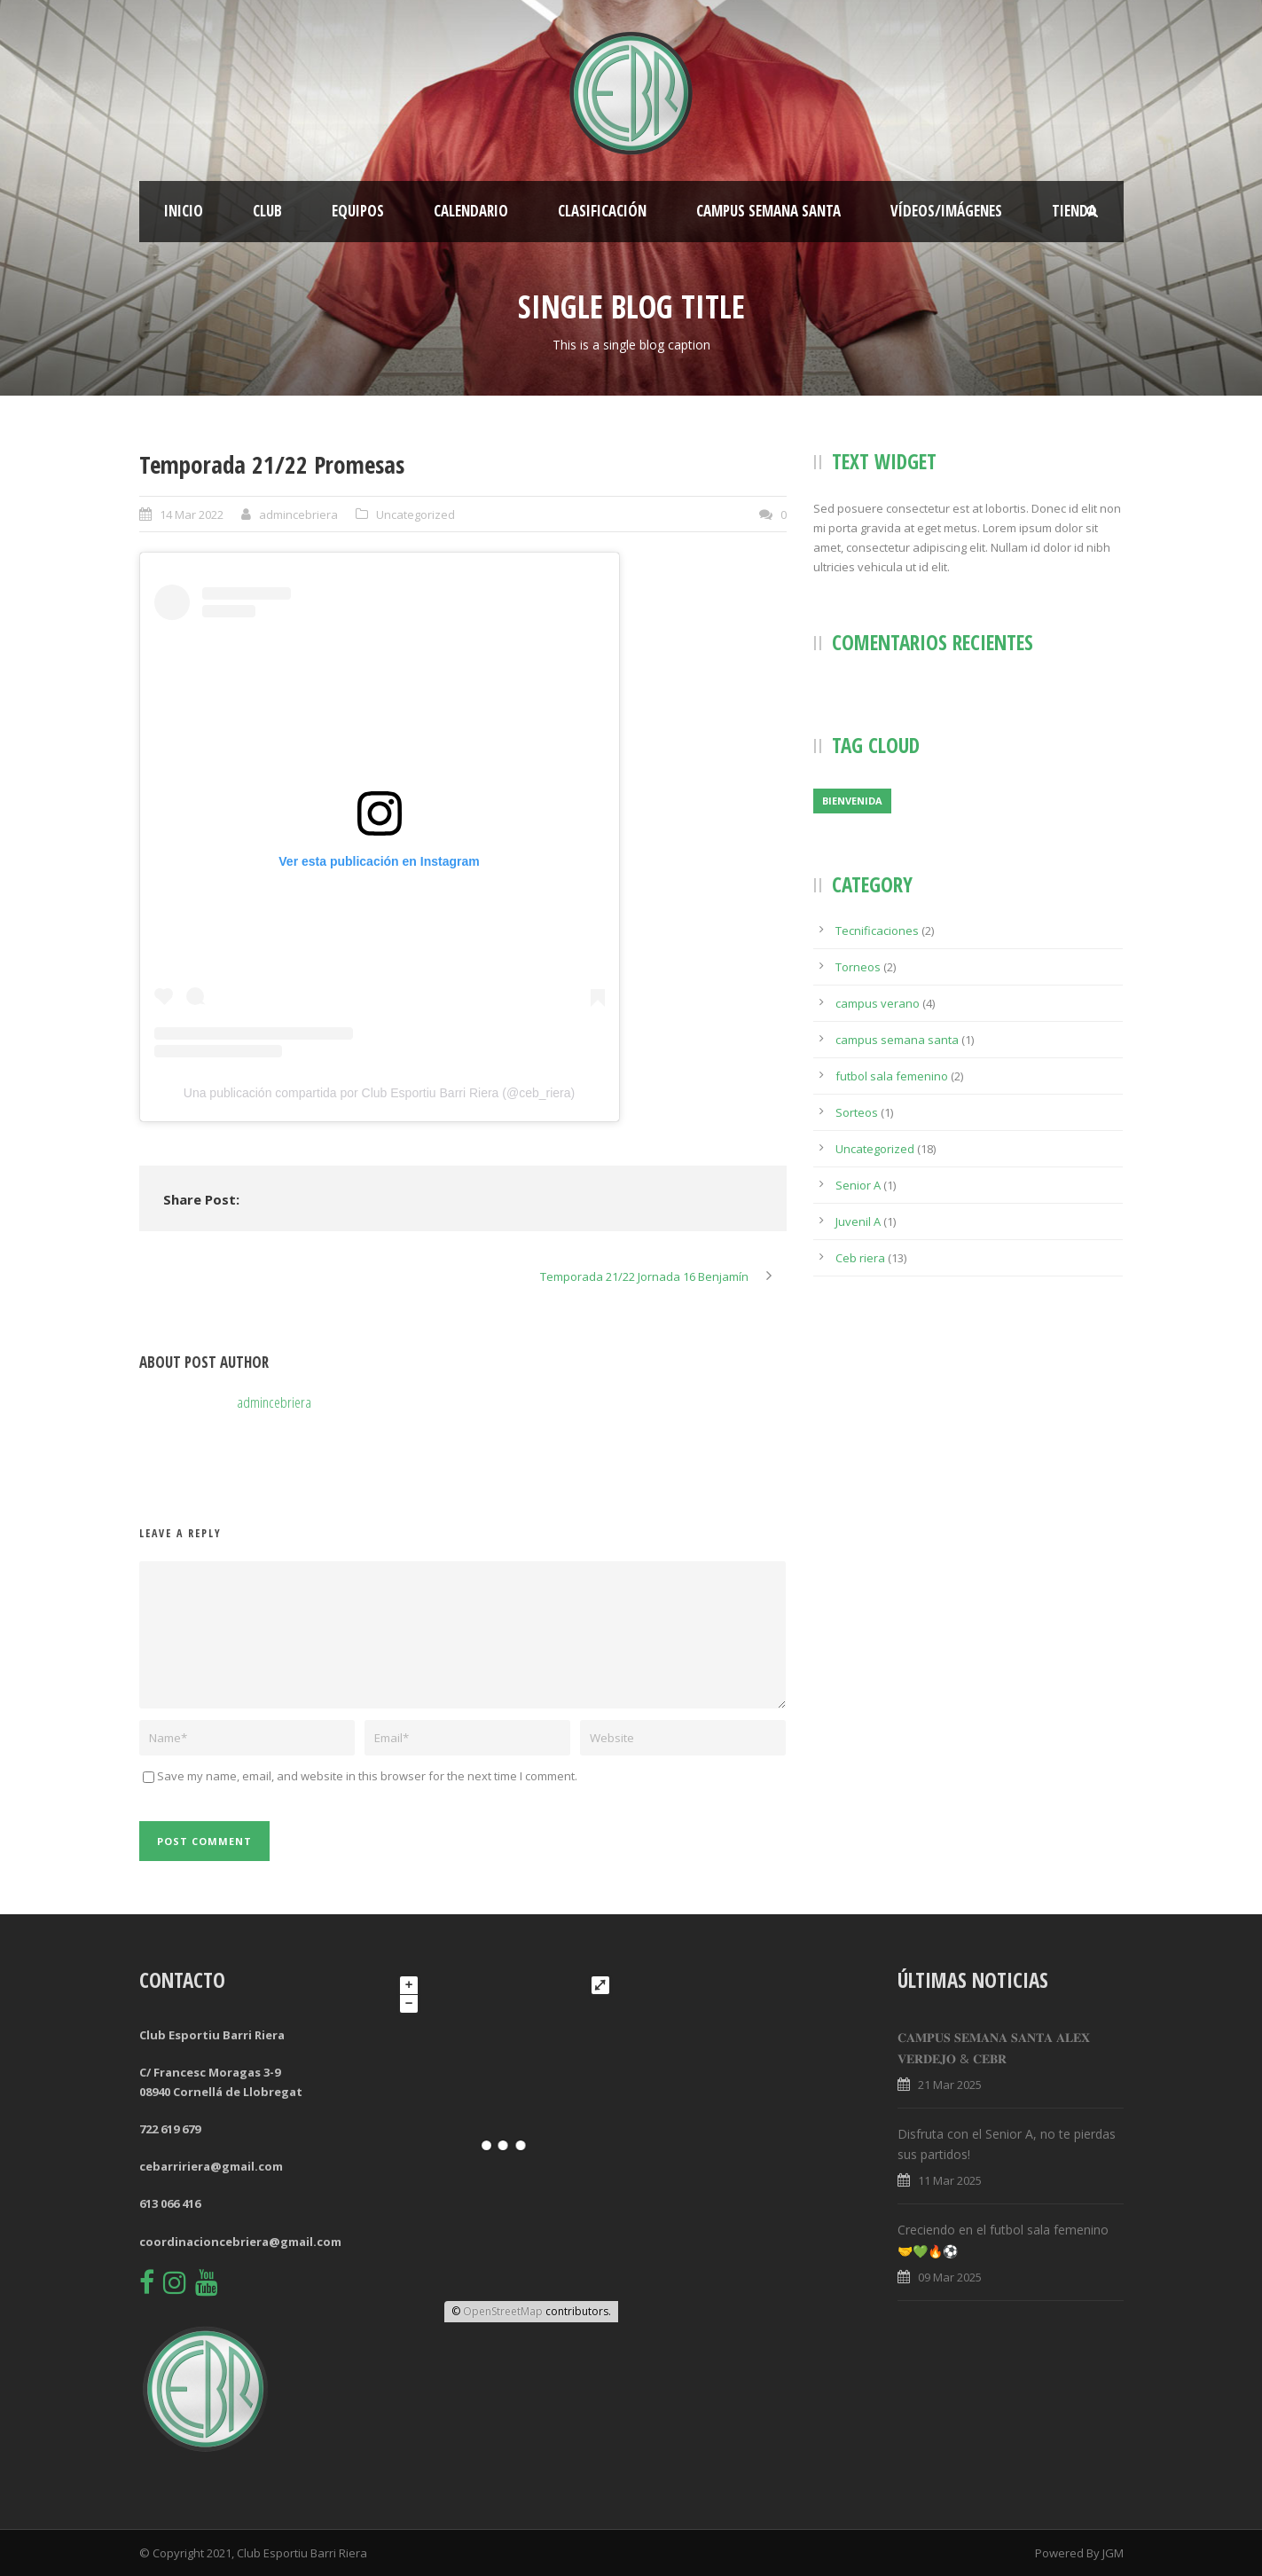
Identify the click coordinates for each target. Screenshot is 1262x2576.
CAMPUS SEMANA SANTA (768, 210)
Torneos (858, 967)
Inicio (183, 210)
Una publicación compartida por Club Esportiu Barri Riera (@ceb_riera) (379, 1093)
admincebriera (298, 514)
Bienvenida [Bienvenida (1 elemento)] (852, 800)
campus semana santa (897, 1040)
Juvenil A (858, 1221)
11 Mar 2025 (950, 2180)
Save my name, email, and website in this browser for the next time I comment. (367, 1776)
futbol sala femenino (891, 1076)
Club (267, 210)
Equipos (358, 210)
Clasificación (602, 210)
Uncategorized (415, 514)
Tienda (1074, 210)
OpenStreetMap (503, 2311)
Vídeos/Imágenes (946, 210)
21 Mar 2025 (950, 2085)
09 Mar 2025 (950, 2277)
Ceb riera (860, 1258)
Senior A (858, 1185)
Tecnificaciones (877, 931)
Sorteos (856, 1112)
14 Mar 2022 (191, 514)
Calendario (471, 210)
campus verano (877, 1003)
